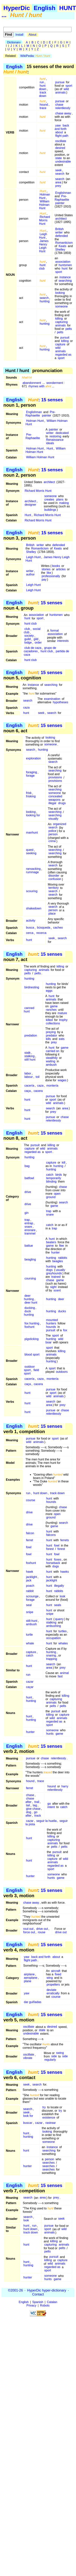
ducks (62, 1311)
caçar (29, 1687)
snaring (51, 1655)
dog (28, 1812)
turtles (62, 1631)
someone (61, 306)
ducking (30, 1307)
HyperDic (16, 8)
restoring (55, 436)
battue (29, 1245)
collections (53, 1023)
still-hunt (31, 1620)
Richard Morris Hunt (44, 220)
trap (48, 1211)
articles (61, 569)
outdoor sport (29, 1368)
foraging (31, 772)
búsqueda (43, 927)
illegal (52, 803)
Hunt (50, 448)
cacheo (58, 927)
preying (51, 1032)
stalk (27, 1052)
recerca (41, 933)
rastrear (50, 2122)
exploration (33, 758)
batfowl (29, 1178)
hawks (64, 1571)
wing (50, 1977)
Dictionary (14, 42)
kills (48, 1038)
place (52, 913)
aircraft (55, 1970)
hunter (55, 1252)
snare (50, 1214)
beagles (57, 1261)
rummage (32, 872)
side (54, 2056)
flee (61, 1245)
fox (65, 1330)
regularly (50, 2059)
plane (27, 1981)
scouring (31, 891)
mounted (52, 1320)
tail (28, 1805)
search (59, 173)
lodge (28, 642)
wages (62, 1080)
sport (68, 85)
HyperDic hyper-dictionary (46, 2290)
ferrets (64, 1540)
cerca (29, 933)
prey (58, 185)
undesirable (63, 161)
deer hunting (29, 1297)
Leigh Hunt (43, 236)
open (57, 1193)
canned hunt (29, 1009)
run (42, 82)
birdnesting (31, 987)
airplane (29, 1974)
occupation (53, 1638)
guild (27, 639)
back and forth (62, 127)
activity (30, 920)
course (30, 1500)
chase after (29, 1800)
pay (44, 579)
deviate (51, 1989)
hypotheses (60, 702)
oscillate (60, 141)
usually (60, 1269)
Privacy (31, 2305)
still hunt (29, 1059)
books (56, 565)
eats (61, 1038)
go (49, 1803)
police (52, 831)
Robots (45, 2305)
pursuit (64, 337)
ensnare (30, 1230)
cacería (29, 1085)
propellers (53, 1984)
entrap (29, 1223)
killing (59, 318)
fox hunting (32, 1323)
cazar (29, 1681)
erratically (53, 1993)
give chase (33, 1808)
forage (30, 775)
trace (43, 108)
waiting (50, 1061)
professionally (51, 576)
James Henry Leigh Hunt (43, 246)
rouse (41, 1932)
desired (60, 147)
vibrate (27, 2058)
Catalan (52, 2302)
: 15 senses (45, 399)
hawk (29, 1571)
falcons (51, 1534)
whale (30, 1643)
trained (56, 1276)
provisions (55, 777)
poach (30, 1585)
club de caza (32, 648)
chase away (63, 113)
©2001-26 (15, 2290)
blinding (51, 1181)
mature (62, 1013)
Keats (62, 246)
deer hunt (31, 1302)
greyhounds (54, 1273)
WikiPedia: (35, 55)
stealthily (52, 1057)
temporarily (53, 1178)
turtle (29, 1634)
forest (50, 1548)
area (58, 182)
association (62, 261)
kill (63, 1162)
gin (26, 1212)
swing (60, 2053)
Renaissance (55, 439)
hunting (45, 301)
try (44, 2107)
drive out (42, 1928)
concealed (55, 796)
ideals (50, 443)
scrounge (32, 1596)
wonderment (54, 382)
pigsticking (32, 1339)
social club (32, 630)
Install (19, 34)
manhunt (32, 832)
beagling (30, 1259)
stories (46, 569)
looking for (33, 815)
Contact (38, 2294)
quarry (59, 1619)
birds (58, 1174)
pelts (68, 328)
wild (66, 89)
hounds (51, 1326)
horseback (53, 1563)
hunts (50, 1733)
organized (59, 824)
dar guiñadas (32, 2002)
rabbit (30, 1591)
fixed (58, 1974)
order (38, 642)
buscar (27, 2122)
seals (57, 1605)
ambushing (53, 1625)
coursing (30, 1278)
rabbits (62, 1257)
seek (58, 170)
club (27, 629)
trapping (51, 1658)
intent (51, 1807)
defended (61, 235)
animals (60, 92)
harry (64, 1786)
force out (29, 1932)
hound (44, 104)
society (29, 635)
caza (26, 707)
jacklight (31, 1577)
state (58, 158)
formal (54, 630)
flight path (61, 135)
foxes (57, 1559)
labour (28, 1076)
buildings (50, 509)
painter (59, 203)
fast (60, 1676)
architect (61, 218)
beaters (51, 1242)
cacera (38, 1090)
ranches (51, 1009)
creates (49, 499)
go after (31, 1814)
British (59, 229)
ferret (29, 1540)
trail (36, 1802)
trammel (30, 1233)
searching (65, 280)
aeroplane (30, 1977)
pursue (59, 82)
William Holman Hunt (44, 205)
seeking (31, 853)
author (30, 574)
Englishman (63, 192)
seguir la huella (46, 1820)
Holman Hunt (44, 196)
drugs (62, 803)
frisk (28, 793)
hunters (51, 1323)
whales (63, 1643)
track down (42, 94)
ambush (51, 1064)
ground (51, 1197)
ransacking (33, 869)
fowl (28, 1547)
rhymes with (39, 386)
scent (57, 1290)
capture (60, 344)
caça (27, 1090)
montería (52, 1085)
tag (35, 1805)
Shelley (60, 249)
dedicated (62, 433)
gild (36, 639)
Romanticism (64, 242)
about (59, 132)
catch (49, 1174)
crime (52, 841)
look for (28, 2115)
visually (53, 818)
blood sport (32, 1354)
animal (64, 1673)
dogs (49, 1269)
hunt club (42, 266)
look (62, 1596)
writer (59, 232)
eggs (49, 990)
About (32, 34)
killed (49, 1020)
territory (53, 888)
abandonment (31, 382)
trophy (63, 1020)
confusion (54, 879)
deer (61, 1299)
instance (65, 277)
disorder (53, 875)
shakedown (33, 908)
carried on (52, 1051)
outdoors (62, 1371)
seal (28, 1605)
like (49, 572)
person (53, 834)
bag (27, 1166)
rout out (28, 1928)
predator (51, 1035)
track (37, 1815)
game (54, 1006)
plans (59, 499)
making (64, 503)
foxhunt (29, 1326)
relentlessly (62, 108)
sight (53, 1287)
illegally (59, 1585)
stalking (29, 1056)
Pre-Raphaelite (62, 198)
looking (60, 292)
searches (48, 2162)
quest (29, 850)
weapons (54, 800)
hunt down (42, 87)
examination (52, 698)
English (45, 8)
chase (59, 104)
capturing (61, 322)
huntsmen (65, 265)
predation (30, 1035)
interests (62, 641)
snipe (29, 1612)
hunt (65, 268)
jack (28, 1580)
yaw (58, 125)
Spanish (37, 2302)
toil (37, 1076)
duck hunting (29, 1313)
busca (30, 927)
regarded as (63, 354)
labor (27, 1073)
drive (28, 1192)
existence (48, 2117)
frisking (31, 796)
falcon (30, 1533)
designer (30, 504)
